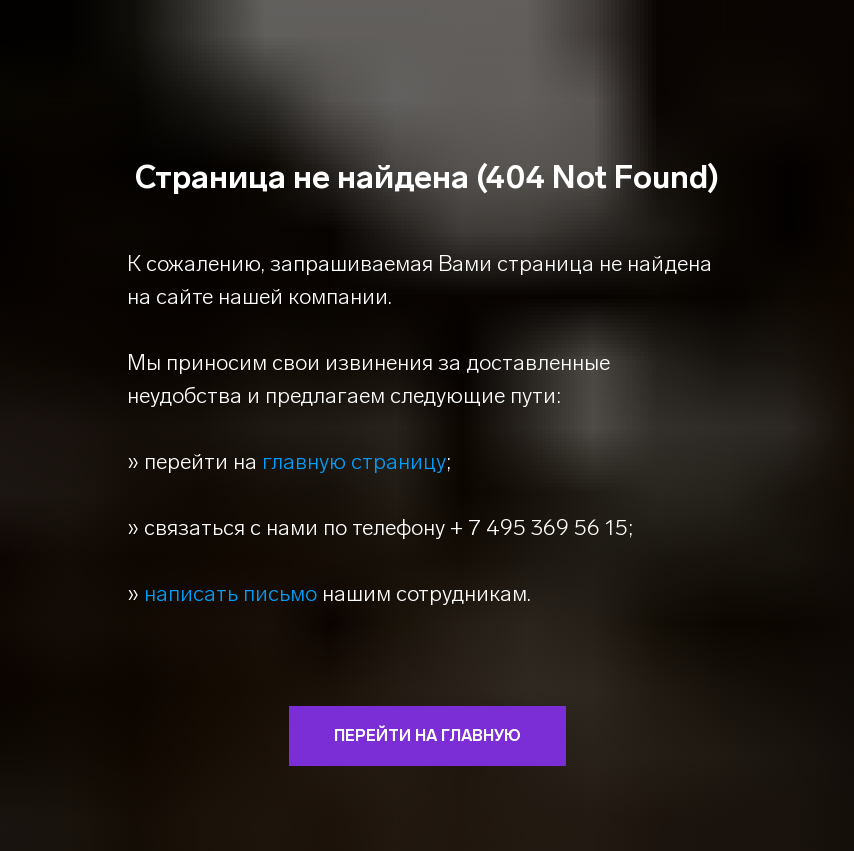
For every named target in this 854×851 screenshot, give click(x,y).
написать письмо (230, 593)
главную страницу (354, 461)
